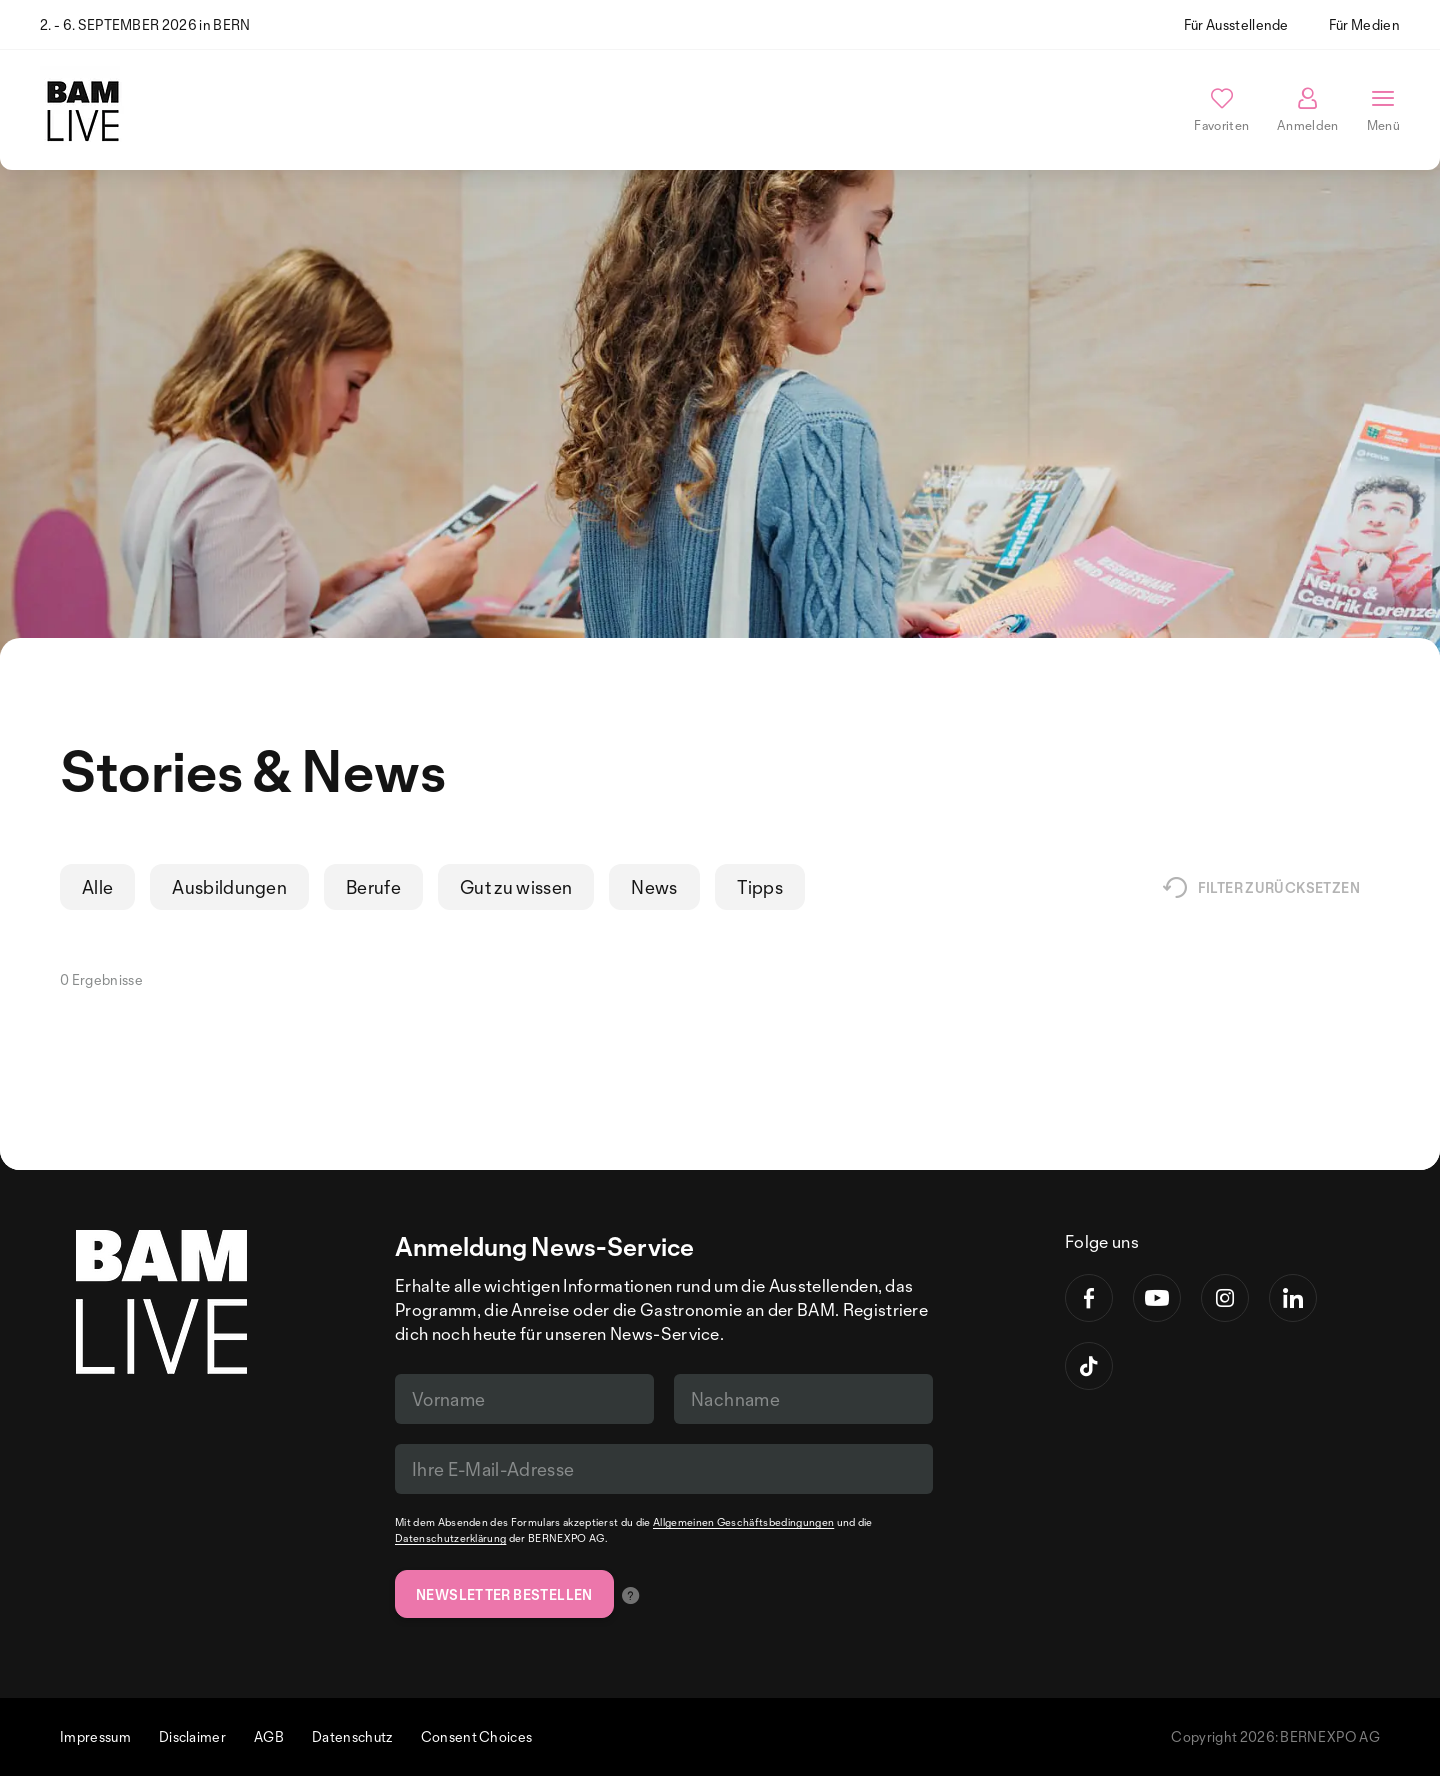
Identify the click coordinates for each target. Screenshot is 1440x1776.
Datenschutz (352, 1736)
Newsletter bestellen (504, 1594)
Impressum (95, 1736)
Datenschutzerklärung (450, 1538)
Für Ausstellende (1236, 24)
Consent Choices (477, 1736)
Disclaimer (192, 1736)
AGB (269, 1736)
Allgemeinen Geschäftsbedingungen (743, 1522)
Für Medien (1364, 24)
